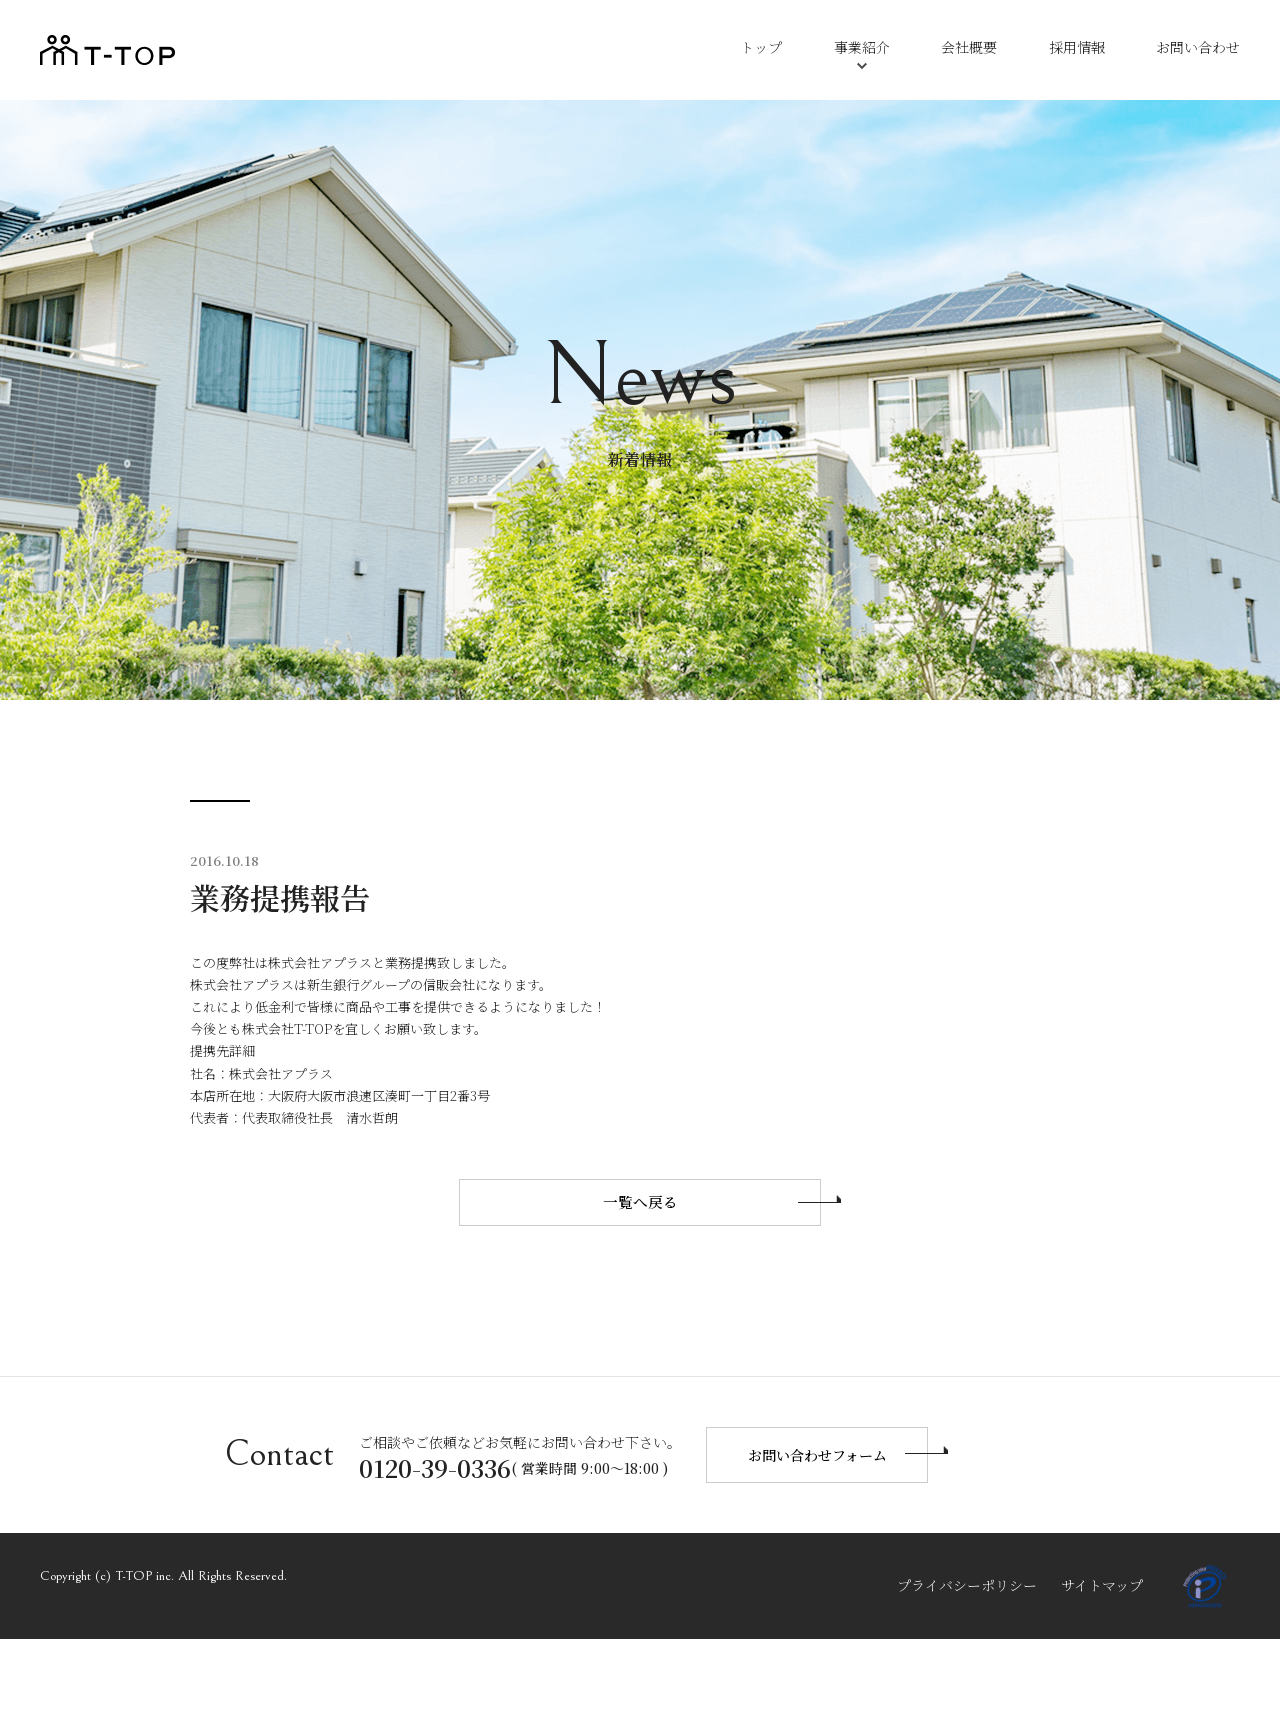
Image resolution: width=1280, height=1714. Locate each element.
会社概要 (969, 47)
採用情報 (1077, 47)
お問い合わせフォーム (817, 1530)
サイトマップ (1102, 1660)
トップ (761, 47)
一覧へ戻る (640, 1321)
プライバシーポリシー (967, 1660)
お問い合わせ (1198, 47)
